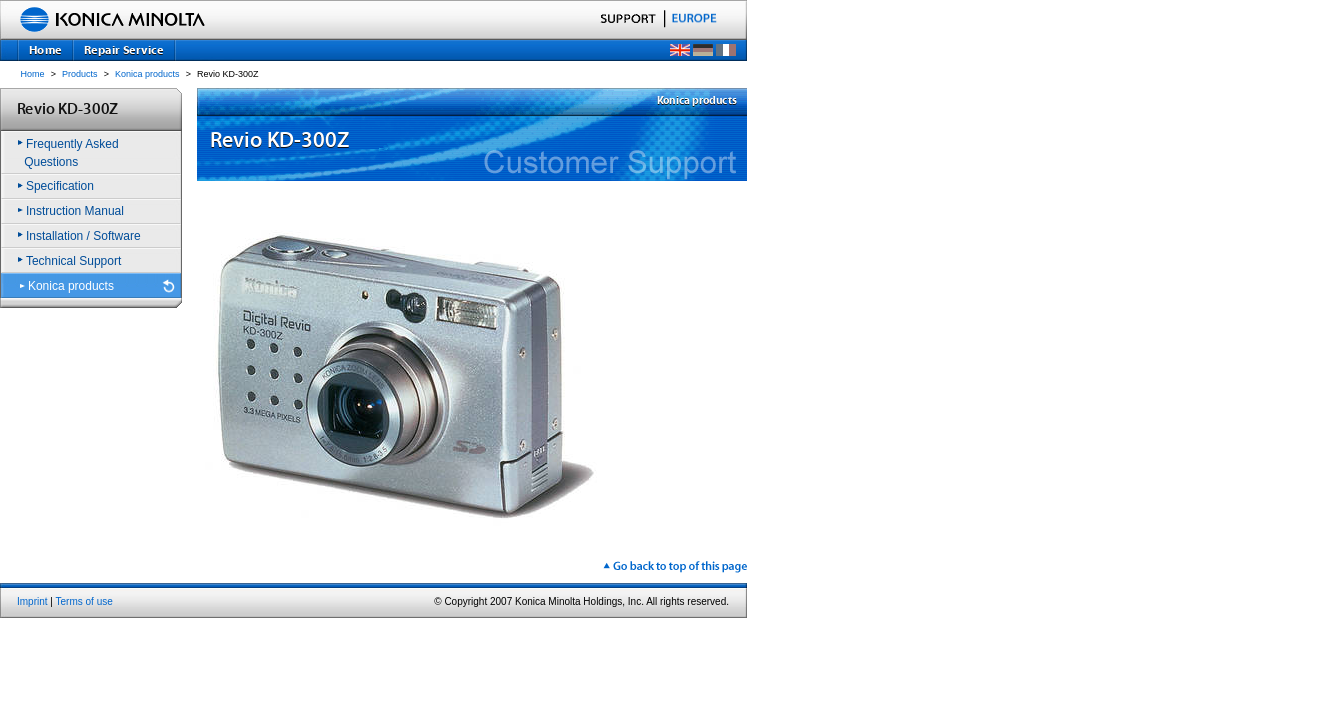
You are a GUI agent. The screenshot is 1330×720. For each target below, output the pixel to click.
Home (33, 74)
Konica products (147, 74)
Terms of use (84, 601)
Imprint (32, 601)
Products (80, 74)
